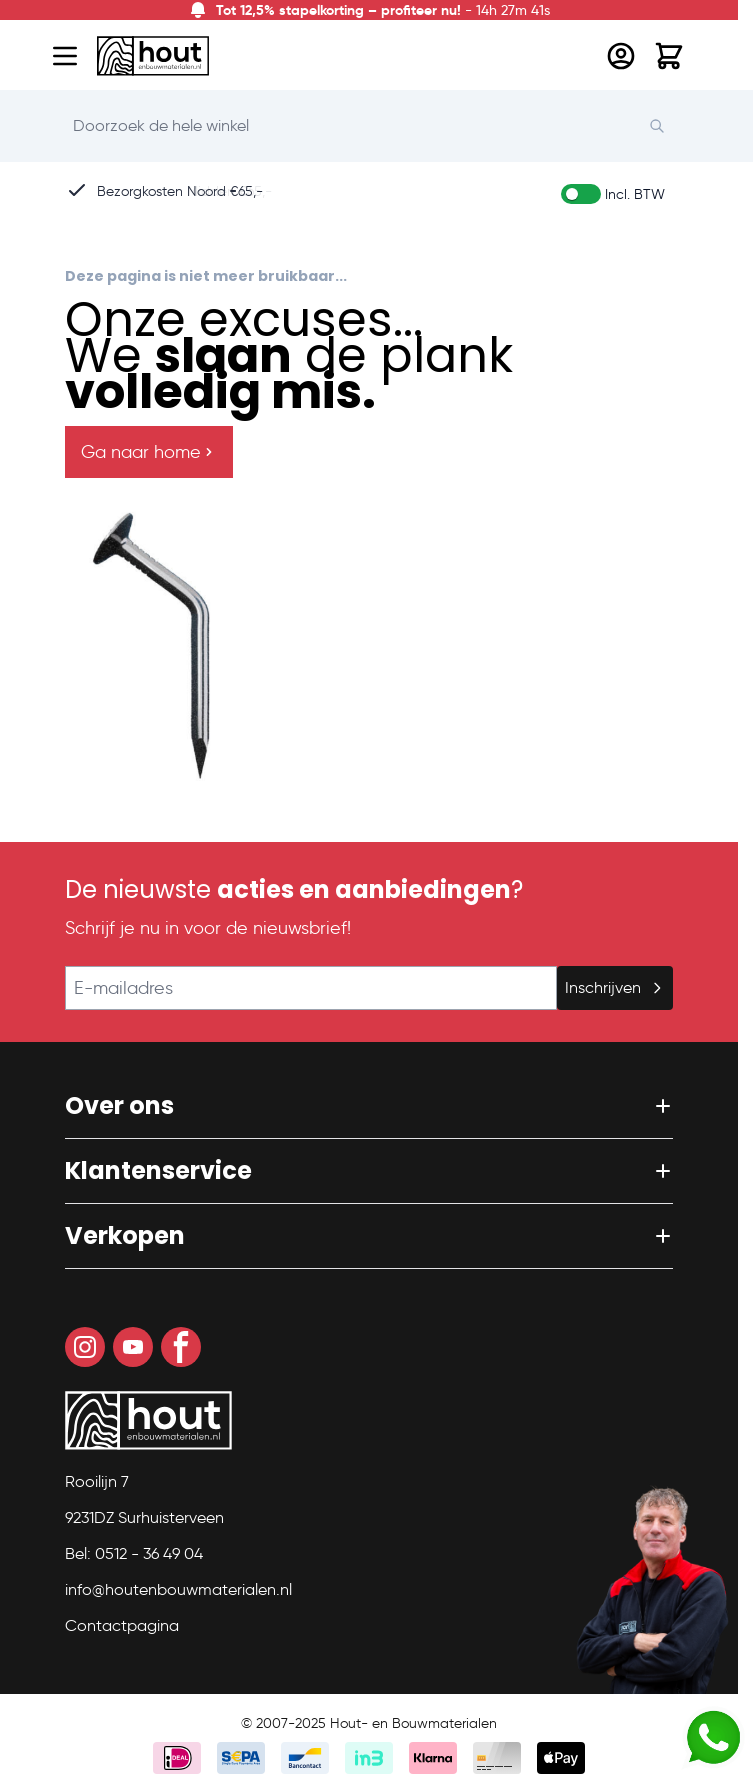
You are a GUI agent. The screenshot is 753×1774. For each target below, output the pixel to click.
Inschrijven (615, 987)
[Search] (667, 126)
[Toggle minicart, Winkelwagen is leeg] (669, 56)
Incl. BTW (635, 194)
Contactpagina (122, 1625)
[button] (369, 1106)
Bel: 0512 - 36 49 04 (134, 1553)
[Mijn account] (621, 56)
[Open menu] (65, 56)
